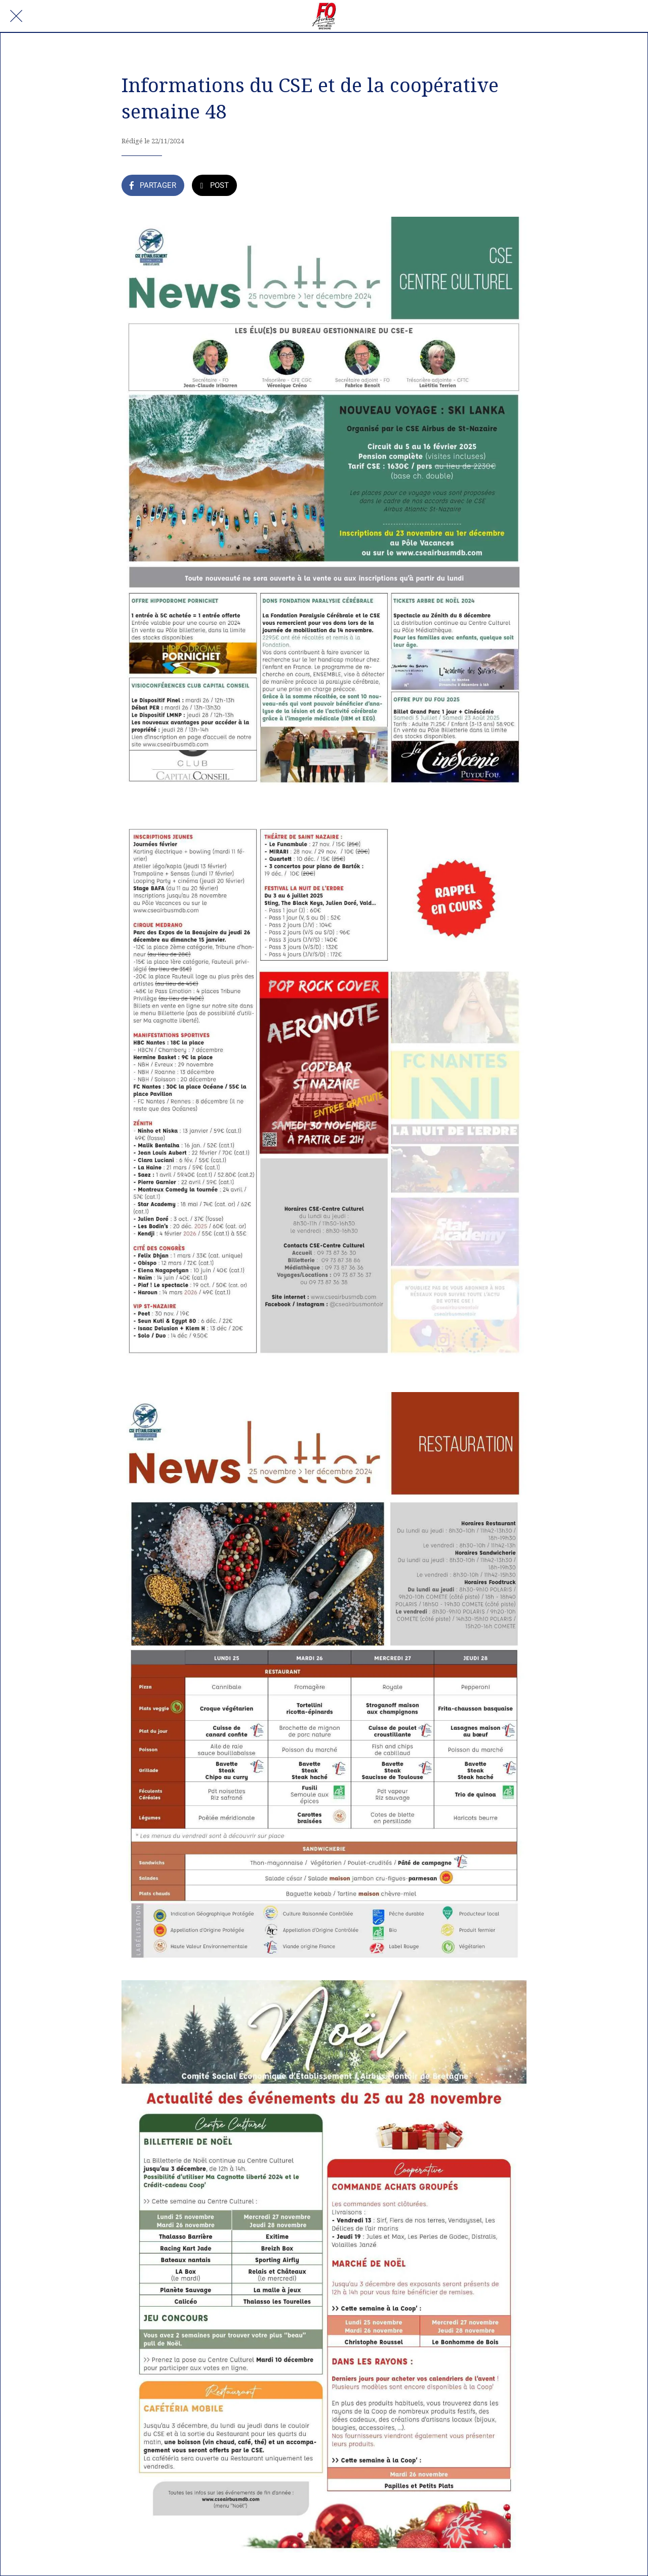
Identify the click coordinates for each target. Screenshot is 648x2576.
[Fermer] (16, 16)
